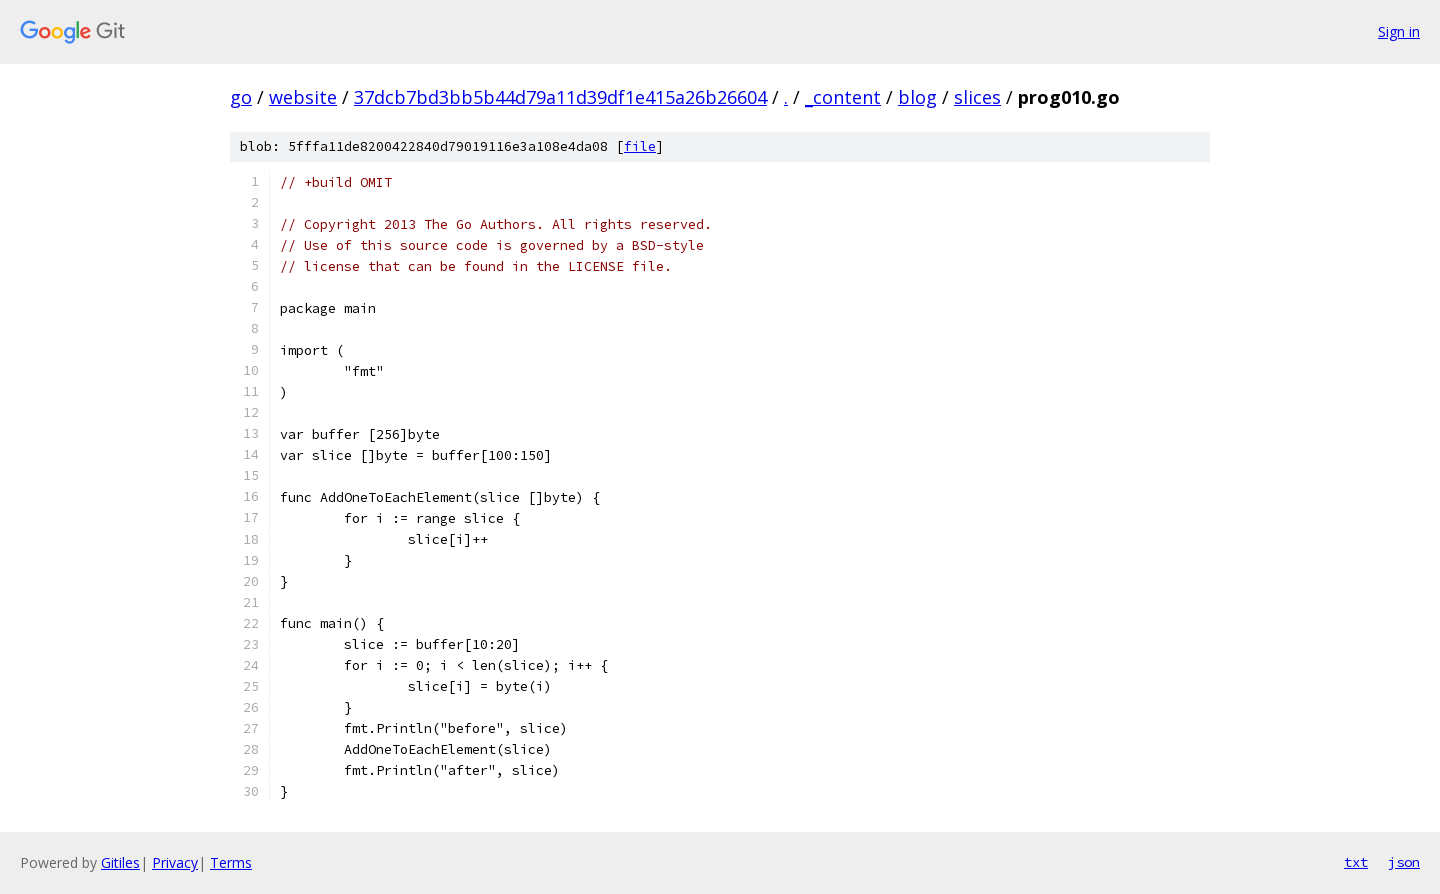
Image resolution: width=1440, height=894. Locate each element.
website (303, 97)
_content (843, 97)
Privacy (175, 862)
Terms (231, 862)
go (241, 97)
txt (1356, 862)
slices (977, 97)
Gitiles (120, 862)
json (1404, 862)
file (640, 146)
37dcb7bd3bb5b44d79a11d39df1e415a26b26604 (560, 97)
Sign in (1399, 31)
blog (917, 97)
